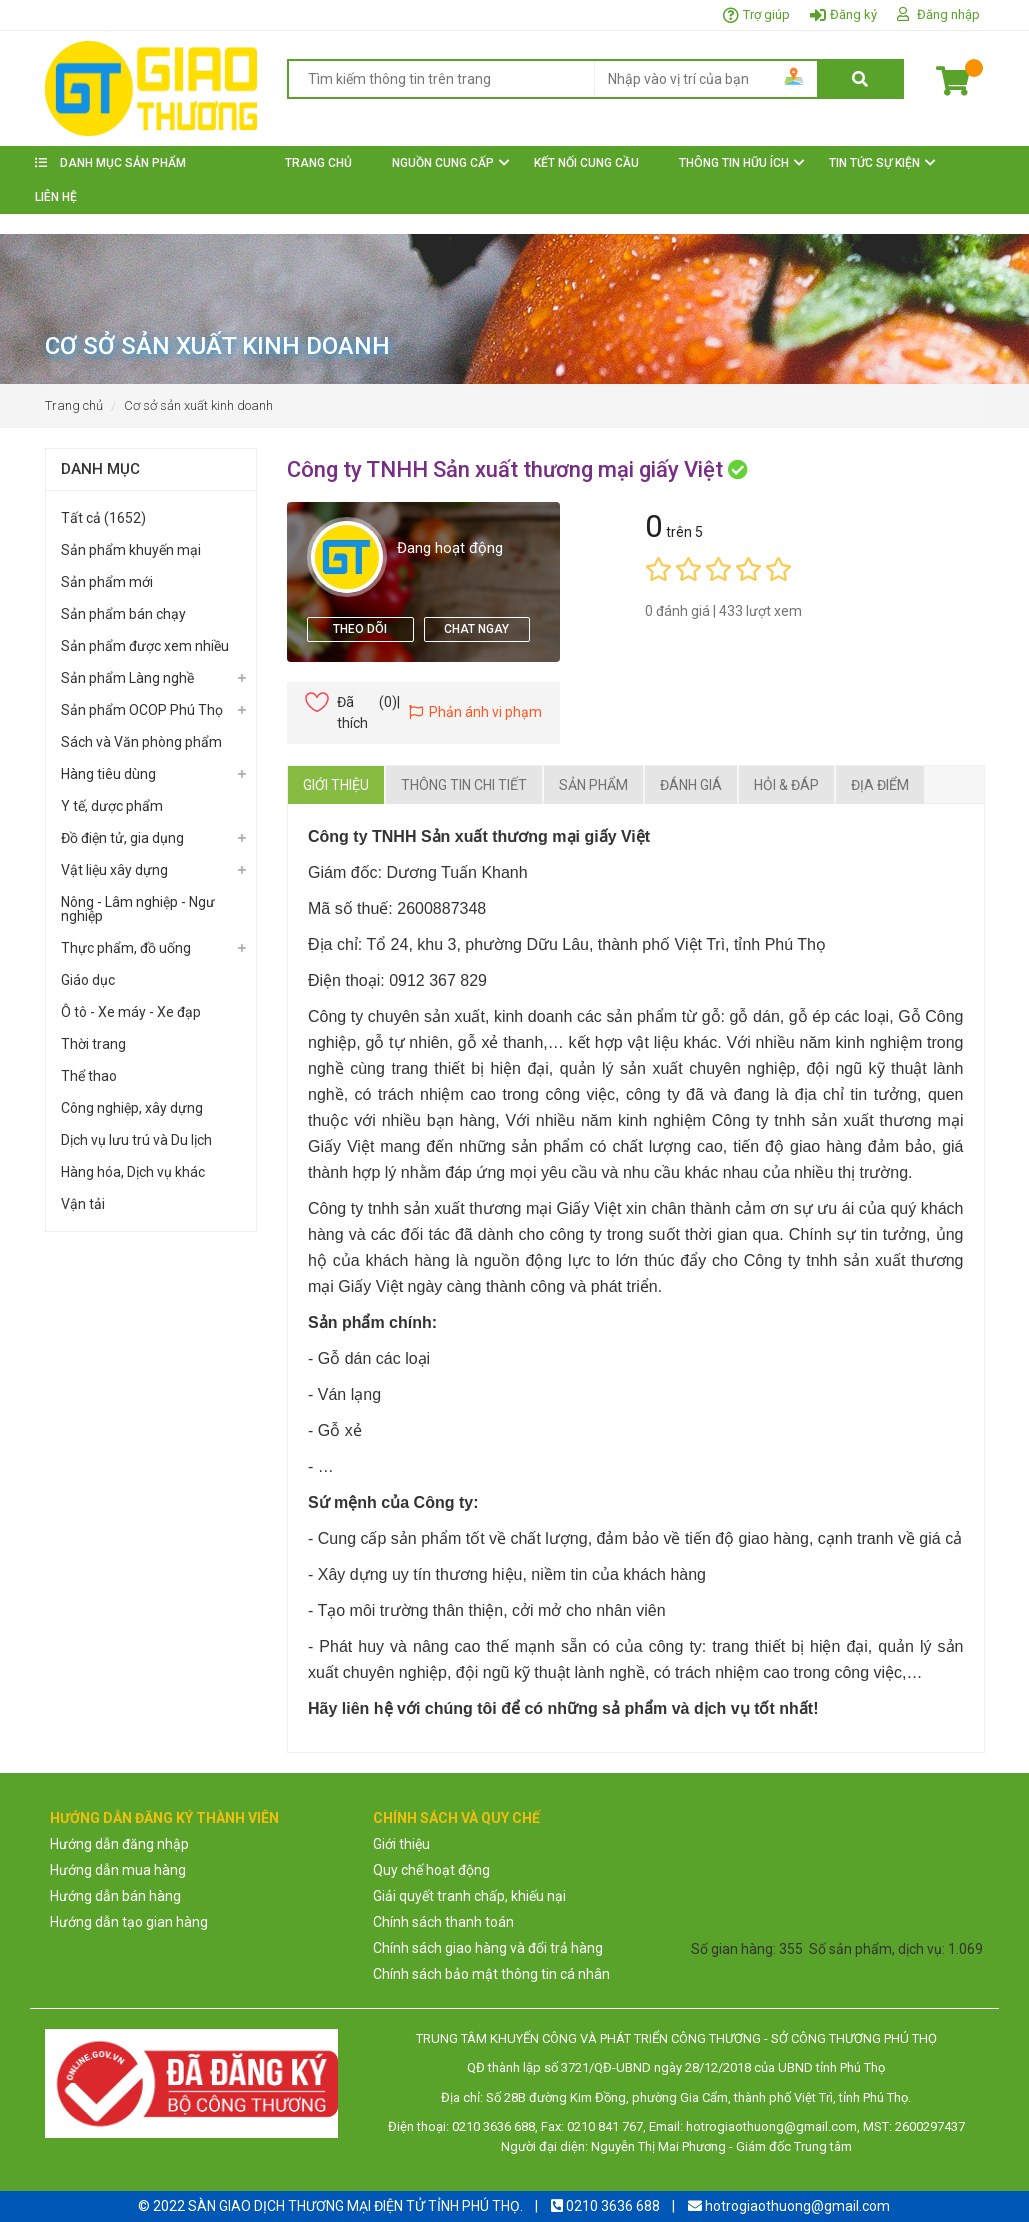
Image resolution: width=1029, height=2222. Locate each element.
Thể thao (89, 1076)
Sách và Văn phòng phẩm (141, 742)
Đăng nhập (948, 14)
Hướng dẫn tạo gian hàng (129, 1922)
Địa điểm (880, 785)
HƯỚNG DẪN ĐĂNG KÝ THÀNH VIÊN (164, 1818)
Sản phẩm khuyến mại (131, 550)
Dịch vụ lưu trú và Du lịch (136, 1140)
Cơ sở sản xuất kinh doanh (198, 405)
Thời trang (93, 1044)
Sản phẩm (593, 785)
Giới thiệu (336, 785)
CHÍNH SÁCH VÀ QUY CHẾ (456, 1818)
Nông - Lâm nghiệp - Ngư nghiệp (138, 909)
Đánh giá (691, 785)
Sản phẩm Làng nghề (127, 678)
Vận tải (83, 1204)
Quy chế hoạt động (431, 1870)
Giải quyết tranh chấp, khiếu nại (469, 1896)
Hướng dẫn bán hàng (115, 1896)
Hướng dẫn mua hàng (118, 1870)
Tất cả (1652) (103, 518)
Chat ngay (476, 629)
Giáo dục (88, 980)
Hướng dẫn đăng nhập (119, 1844)
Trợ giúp (766, 14)
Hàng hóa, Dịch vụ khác (133, 1172)
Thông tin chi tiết (464, 785)
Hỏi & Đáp (786, 785)
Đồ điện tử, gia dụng (122, 838)
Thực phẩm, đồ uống (126, 948)
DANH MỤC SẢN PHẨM (110, 163)
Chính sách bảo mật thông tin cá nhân (491, 1974)
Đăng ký (853, 14)
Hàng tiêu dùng (108, 774)
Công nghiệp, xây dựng (132, 1108)
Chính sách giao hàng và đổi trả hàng (488, 1948)
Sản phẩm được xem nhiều (145, 646)
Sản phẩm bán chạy (123, 614)
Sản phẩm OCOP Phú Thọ (142, 710)
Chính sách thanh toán (443, 1922)
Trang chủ (74, 405)
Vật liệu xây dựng (114, 870)
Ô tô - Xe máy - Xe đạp (131, 1012)
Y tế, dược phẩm (112, 806)
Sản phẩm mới (107, 582)
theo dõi (360, 629)
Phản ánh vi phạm (475, 712)
